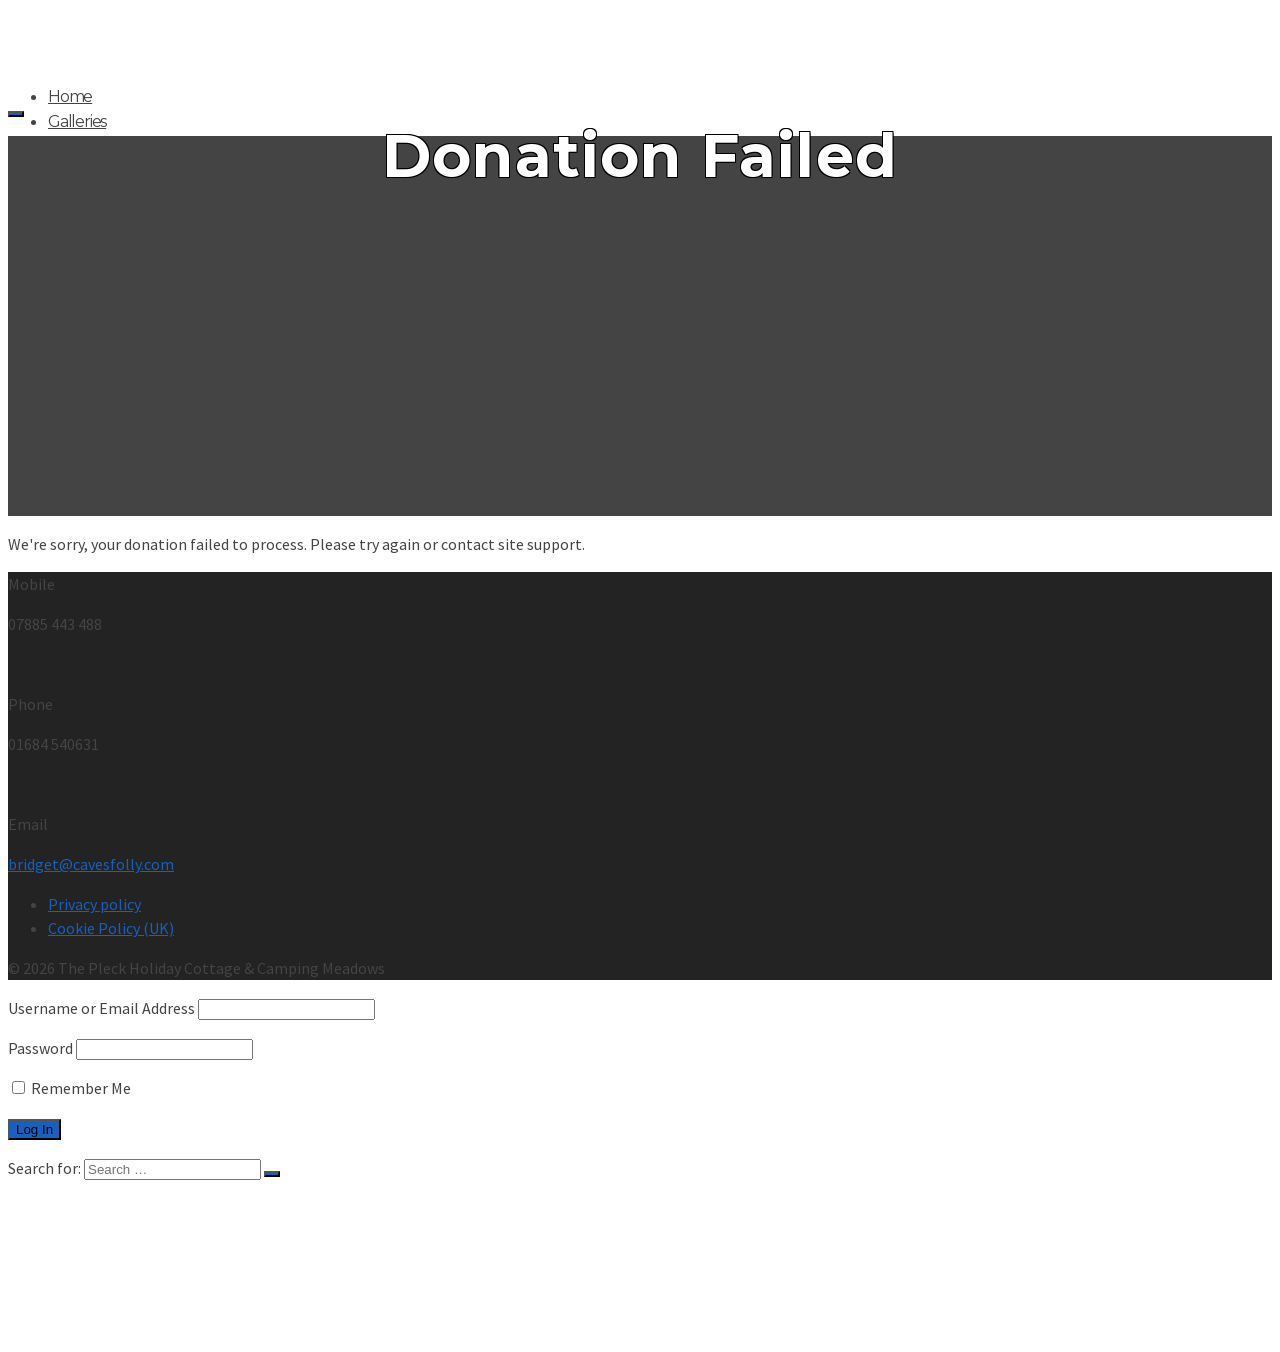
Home (70, 96)
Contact (76, 246)
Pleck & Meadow (106, 146)
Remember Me (71, 1088)
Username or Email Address (101, 1008)
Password (40, 1048)
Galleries (77, 121)
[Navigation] (16, 114)
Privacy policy (94, 904)
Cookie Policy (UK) (111, 928)
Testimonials (90, 196)
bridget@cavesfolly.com (91, 864)
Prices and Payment (117, 171)
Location (77, 221)
